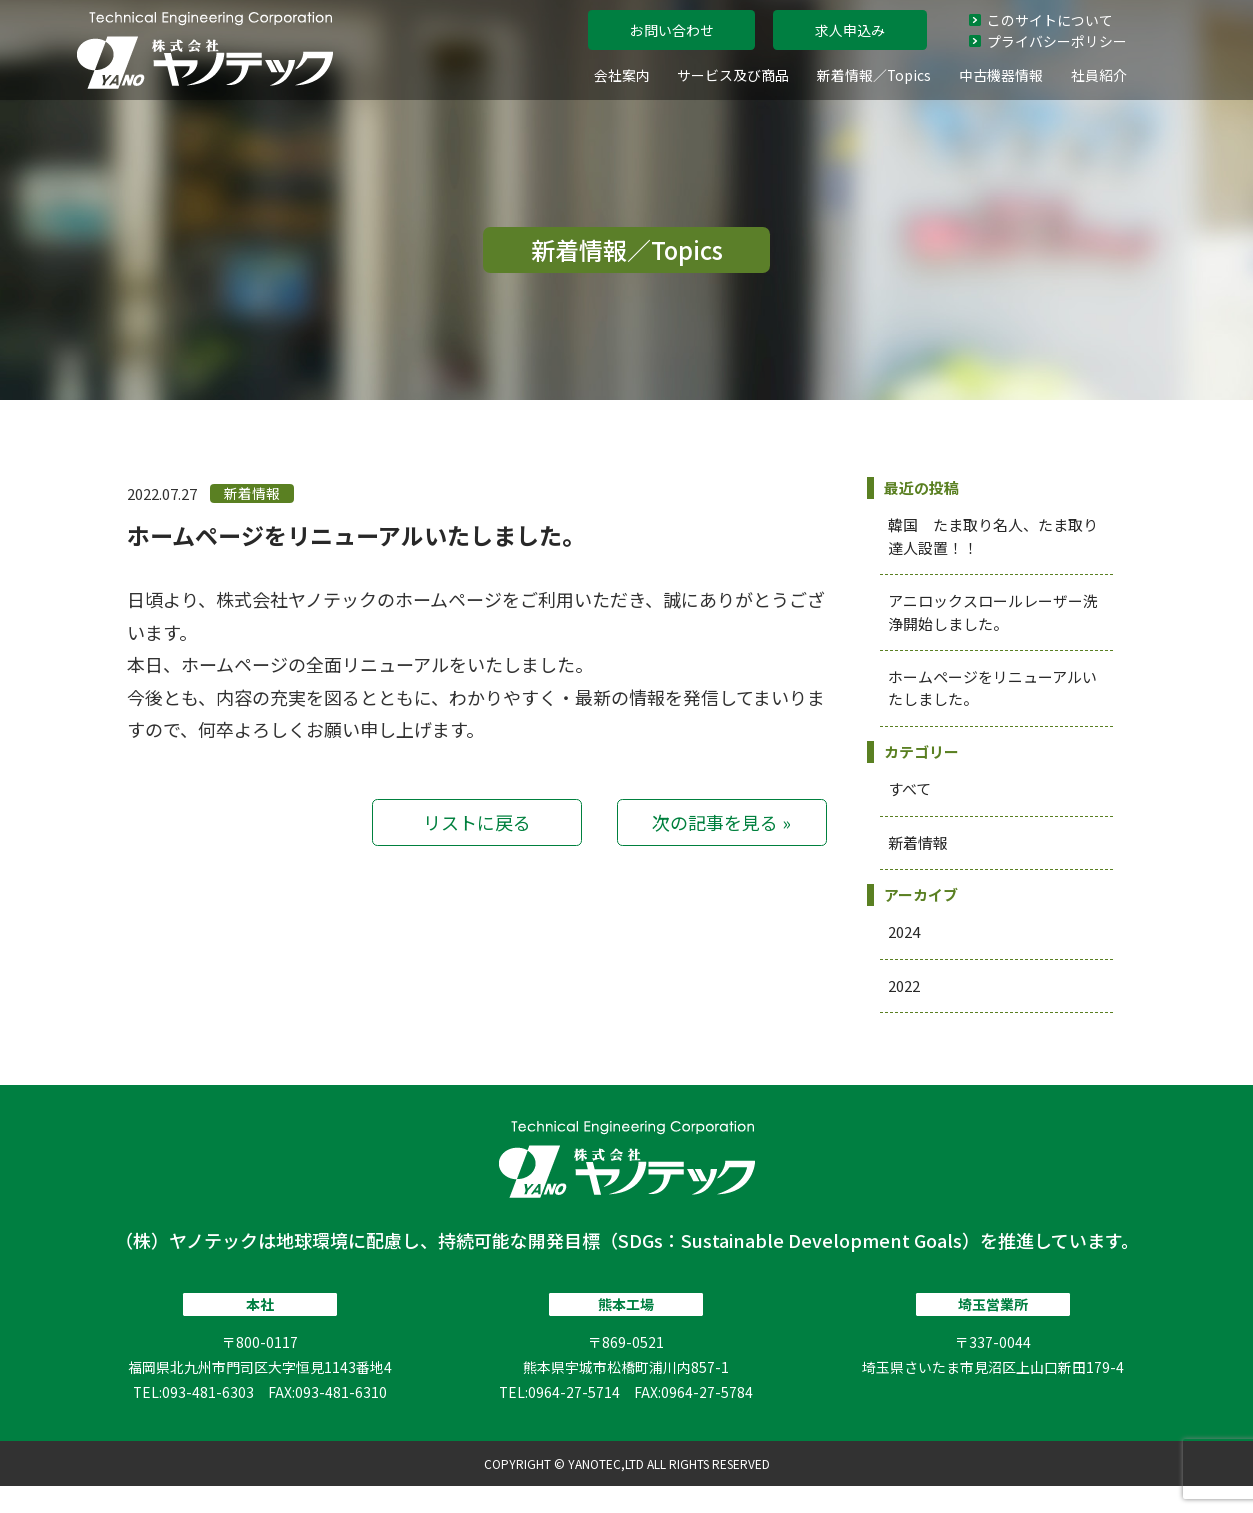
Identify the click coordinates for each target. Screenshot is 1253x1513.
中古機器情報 (1001, 75)
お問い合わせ (672, 30)
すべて (909, 788)
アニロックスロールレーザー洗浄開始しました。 (993, 611)
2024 (904, 931)
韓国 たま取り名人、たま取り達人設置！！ (993, 535)
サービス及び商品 (733, 75)
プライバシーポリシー (1048, 41)
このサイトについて (1041, 20)
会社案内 (622, 75)
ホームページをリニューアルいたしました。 (356, 535)
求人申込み (850, 30)
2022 (904, 985)
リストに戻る (477, 822)
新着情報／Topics (874, 75)
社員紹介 (1099, 75)
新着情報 (918, 842)
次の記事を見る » (721, 822)
